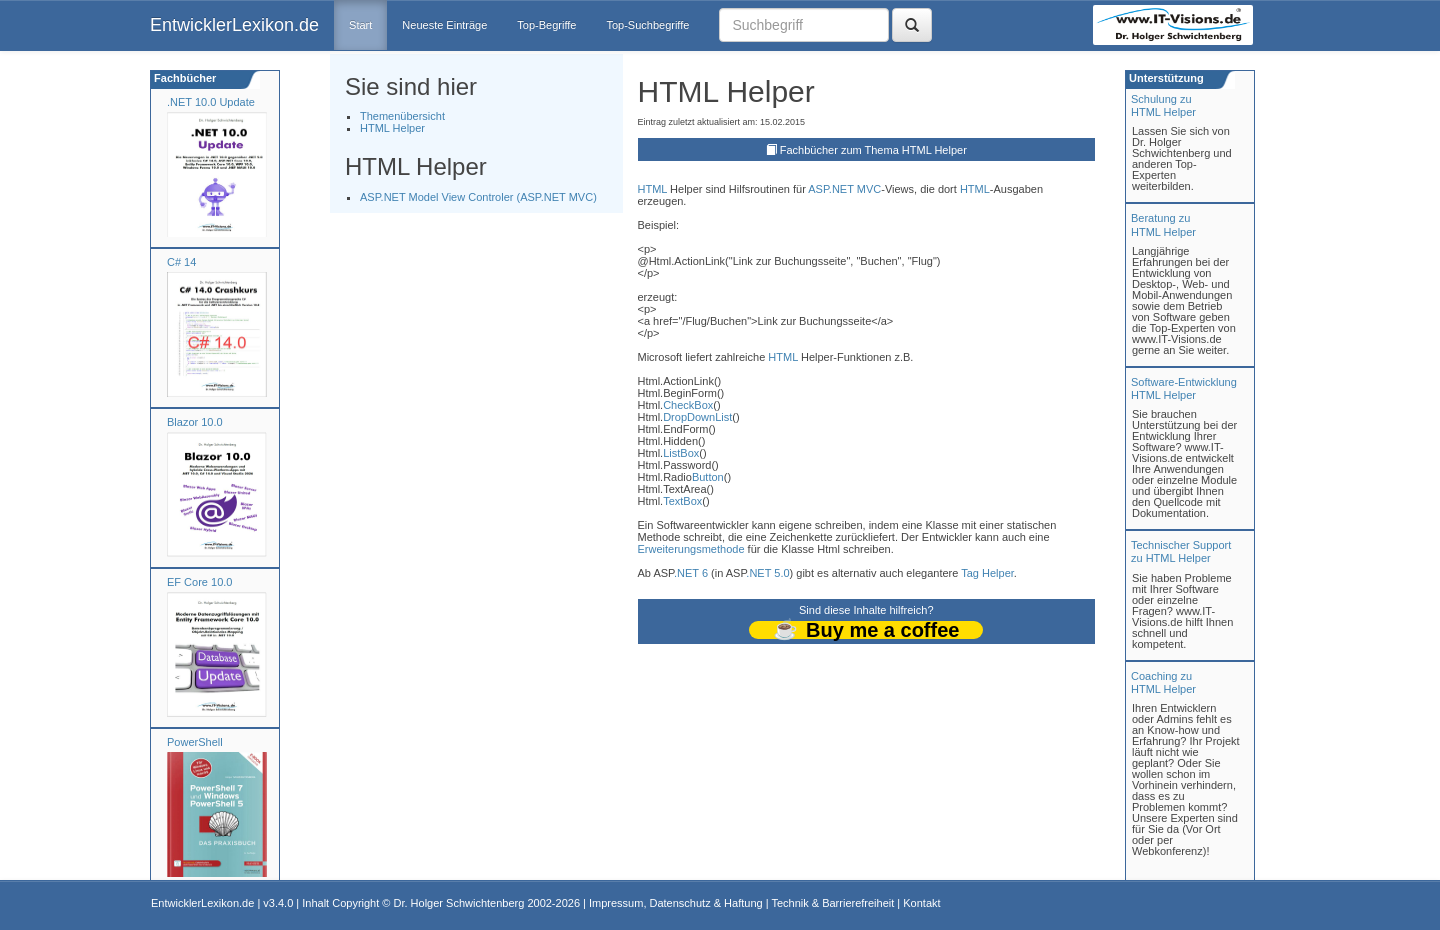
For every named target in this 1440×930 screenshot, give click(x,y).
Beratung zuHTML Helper (1163, 224)
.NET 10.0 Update (211, 102)
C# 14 (181, 262)
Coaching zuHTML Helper (1163, 682)
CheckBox (688, 405)
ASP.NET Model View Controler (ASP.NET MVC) (478, 197)
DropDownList (697, 417)
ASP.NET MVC (844, 189)
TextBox (682, 501)
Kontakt (921, 903)
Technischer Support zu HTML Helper (1181, 551)
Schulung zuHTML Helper (1163, 105)
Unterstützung (1165, 78)
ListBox (681, 453)
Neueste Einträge (444, 25)
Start (360, 25)
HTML (653, 189)
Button (708, 477)
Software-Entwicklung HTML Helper (1184, 388)
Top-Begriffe (546, 25)
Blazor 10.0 (195, 422)
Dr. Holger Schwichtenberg (459, 903)
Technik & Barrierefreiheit (832, 903)
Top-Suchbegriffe (647, 25)
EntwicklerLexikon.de (234, 25)
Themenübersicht (402, 116)
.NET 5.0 (767, 573)
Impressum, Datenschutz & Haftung (676, 903)
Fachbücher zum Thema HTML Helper (873, 150)
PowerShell (195, 742)
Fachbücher (183, 78)
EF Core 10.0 (199, 582)
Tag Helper (987, 573)
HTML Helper (392, 128)
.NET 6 (691, 573)
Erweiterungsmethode (691, 549)
